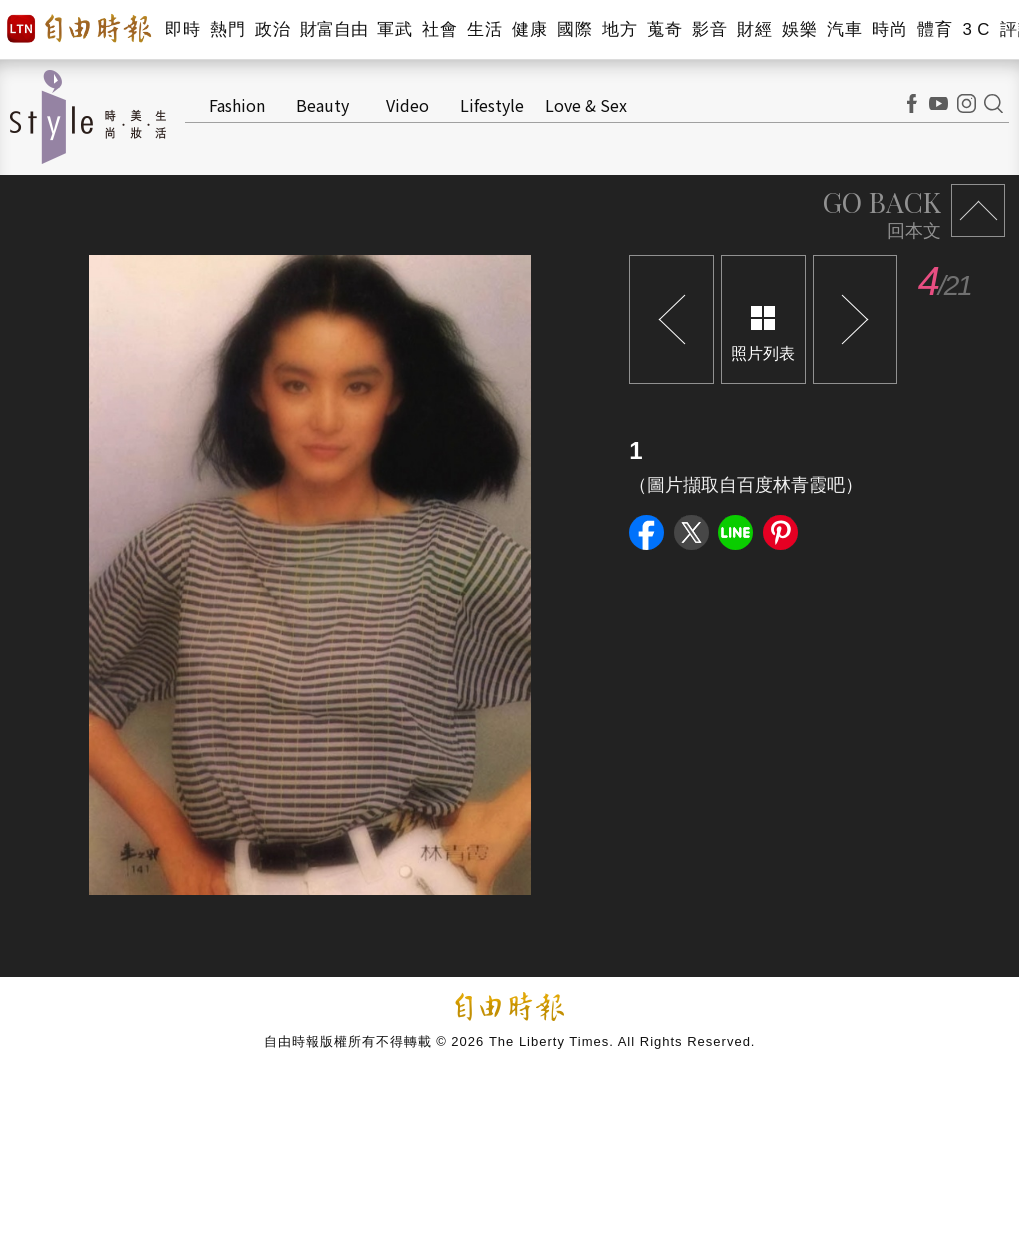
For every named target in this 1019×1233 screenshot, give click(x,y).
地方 (619, 29)
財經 (754, 29)
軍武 (394, 29)
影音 (709, 29)
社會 (439, 29)
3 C (976, 29)
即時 (182, 29)
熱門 (227, 29)
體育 (934, 29)
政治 (272, 29)
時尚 (889, 29)
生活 (484, 29)
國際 (574, 29)
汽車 (844, 29)
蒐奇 (664, 29)
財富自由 (333, 29)
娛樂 (799, 29)
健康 (529, 29)
